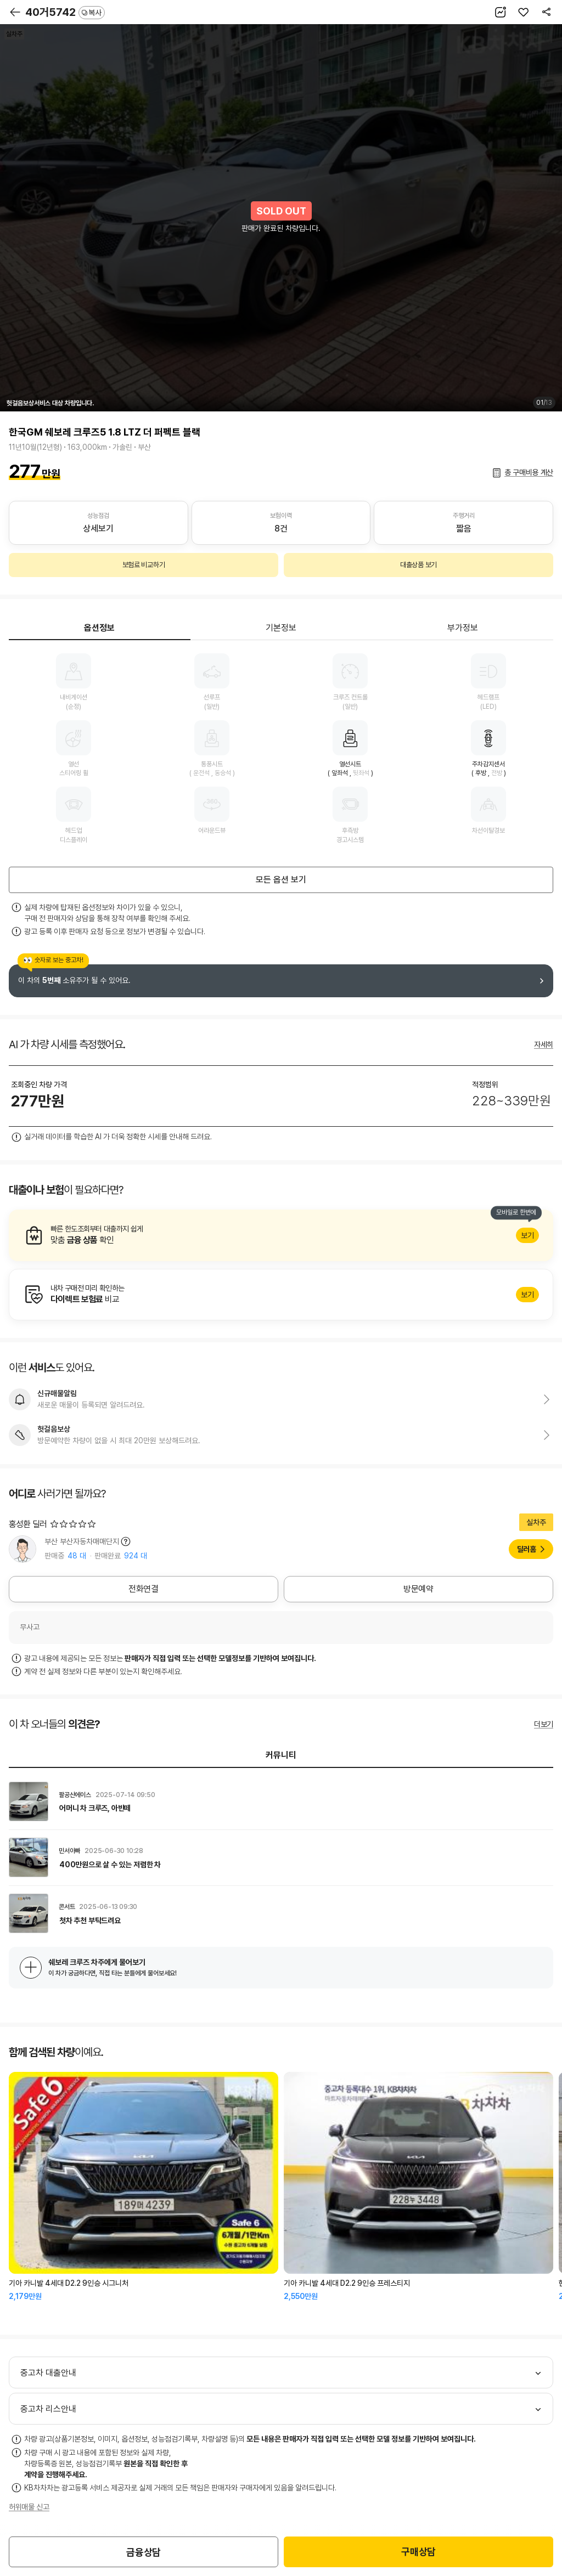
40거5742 (65, 12)
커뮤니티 (281, 1755)
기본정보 (281, 628)
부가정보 (462, 628)
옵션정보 (99, 628)
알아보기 (281, 1235)
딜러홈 (526, 1549)
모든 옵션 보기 (281, 879)
